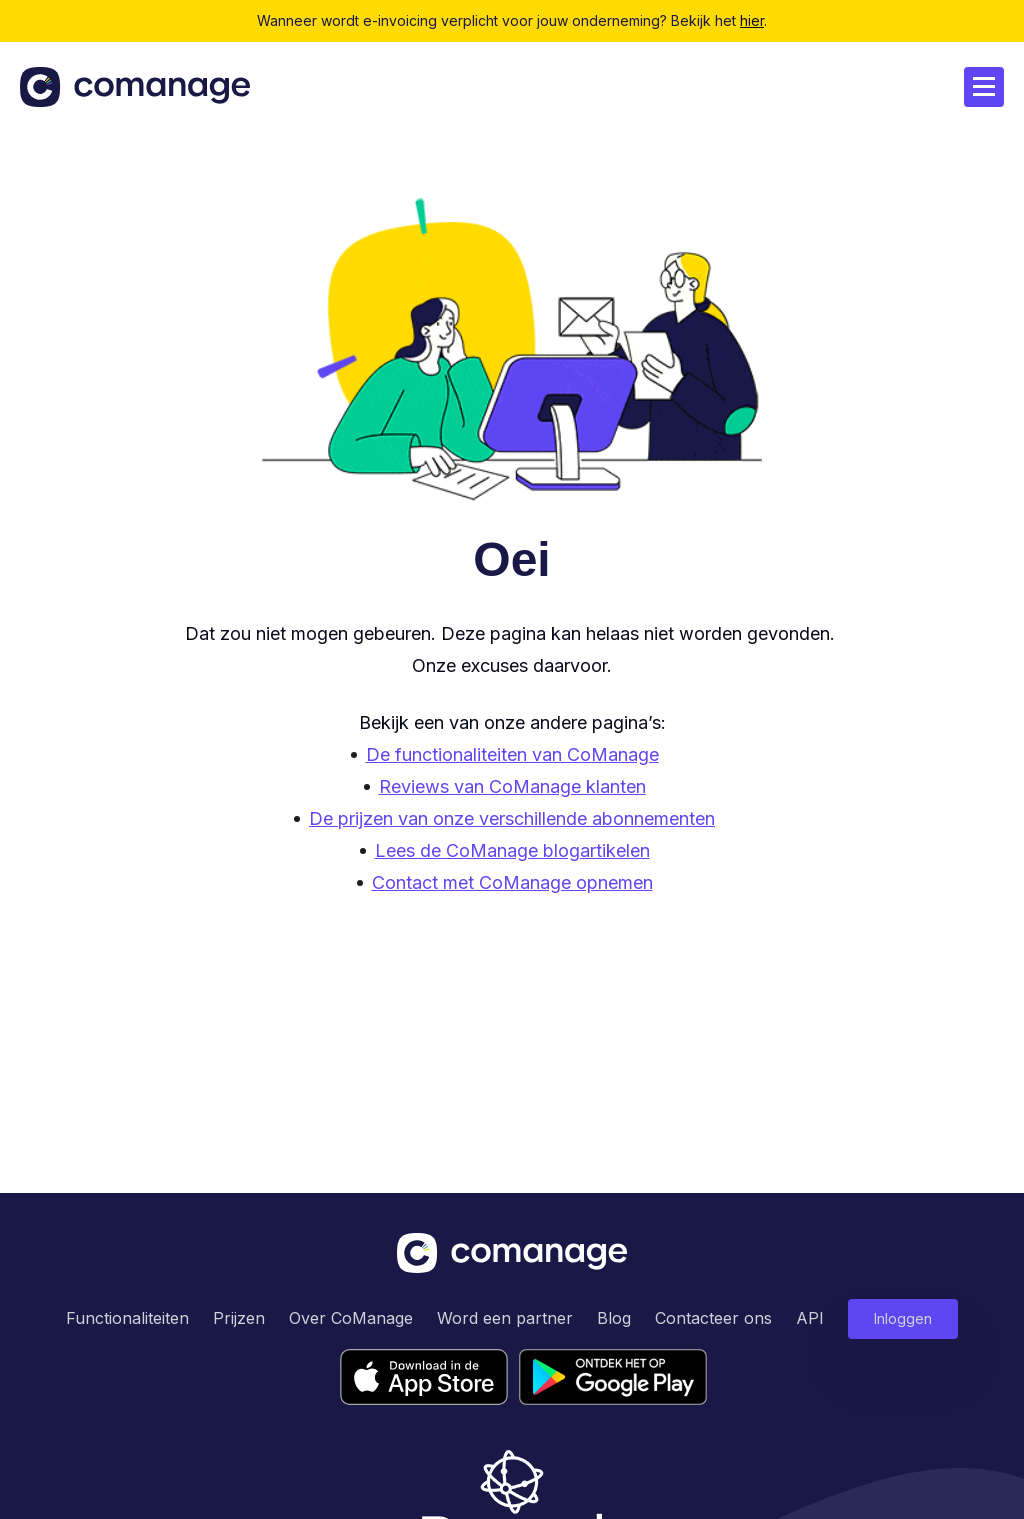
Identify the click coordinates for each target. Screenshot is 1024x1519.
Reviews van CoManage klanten (512, 786)
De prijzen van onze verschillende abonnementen (512, 818)
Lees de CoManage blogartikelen (512, 850)
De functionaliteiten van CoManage (512, 754)
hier (752, 20)
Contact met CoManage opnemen (512, 882)
